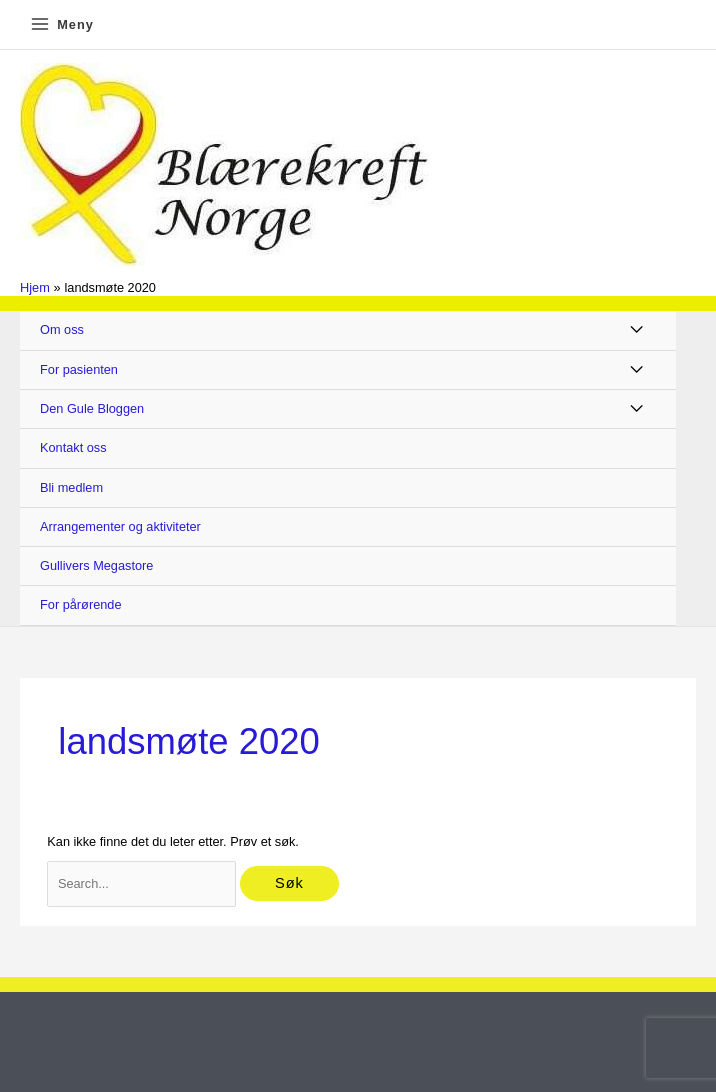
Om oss (62, 329)
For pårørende (81, 604)
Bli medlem (71, 487)
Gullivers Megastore (96, 565)
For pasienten (79, 369)
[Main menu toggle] (61, 24)
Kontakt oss (73, 447)
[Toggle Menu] (637, 330)
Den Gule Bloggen (92, 408)
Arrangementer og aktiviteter (120, 526)
